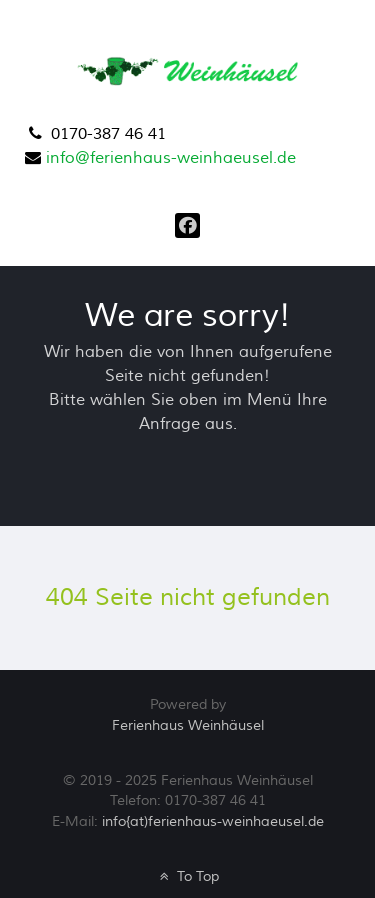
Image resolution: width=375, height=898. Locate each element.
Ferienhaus (188, 725)
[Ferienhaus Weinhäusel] (190, 69)
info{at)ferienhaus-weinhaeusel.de (213, 821)
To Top (187, 876)
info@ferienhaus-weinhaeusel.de (171, 158)
